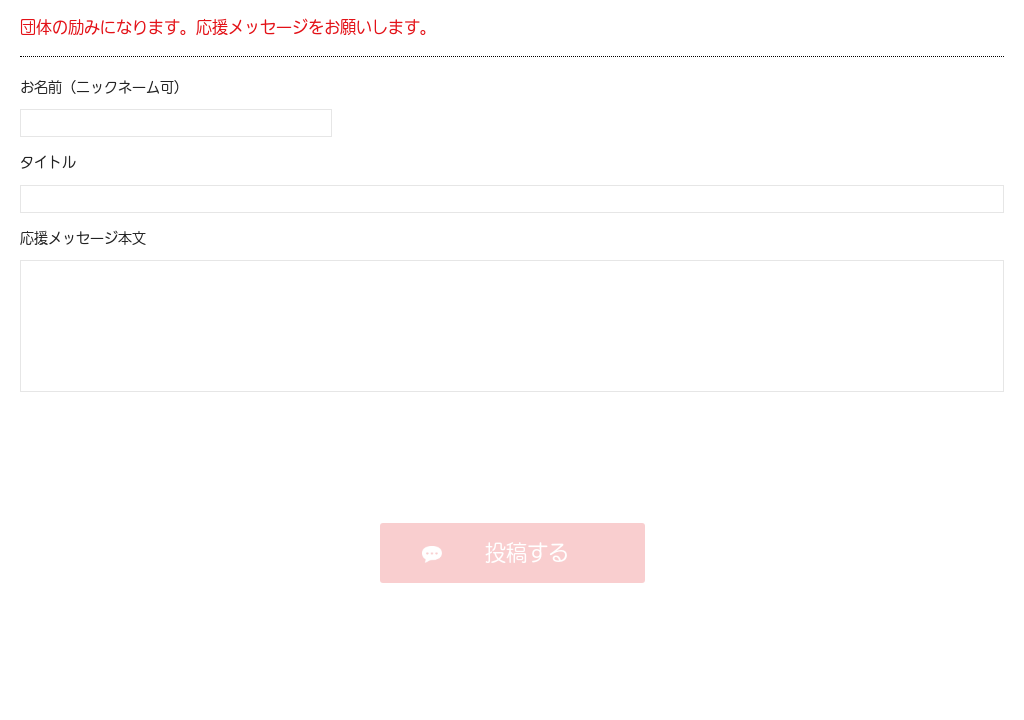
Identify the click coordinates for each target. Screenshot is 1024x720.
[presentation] (513, 454)
